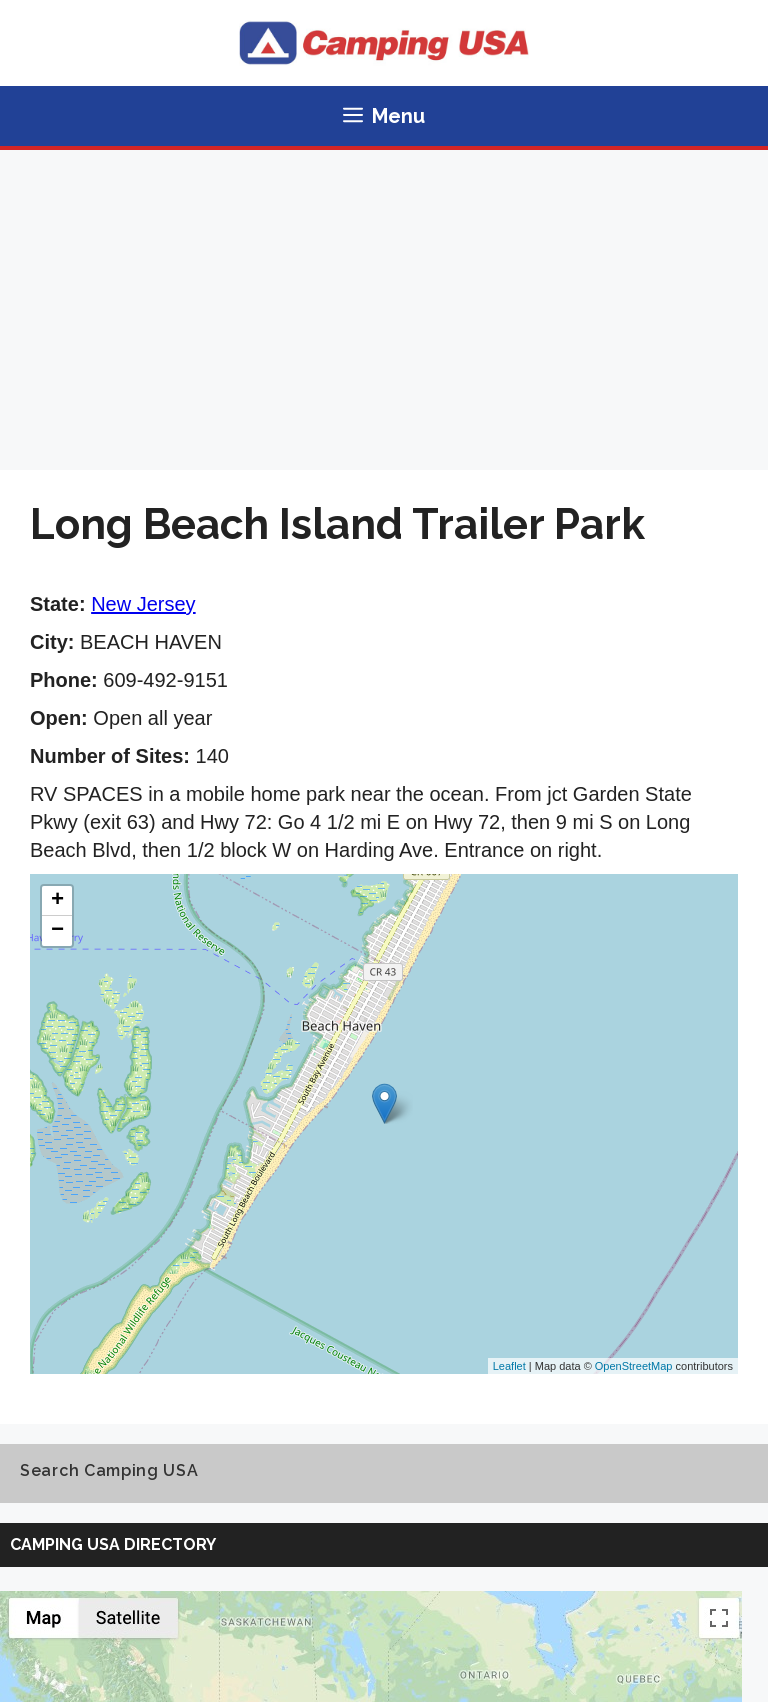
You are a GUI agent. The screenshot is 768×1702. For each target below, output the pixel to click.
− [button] (57, 931)
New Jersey (143, 604)
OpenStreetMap (634, 1366)
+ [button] (57, 901)
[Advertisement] (384, 300)
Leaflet (509, 1366)
